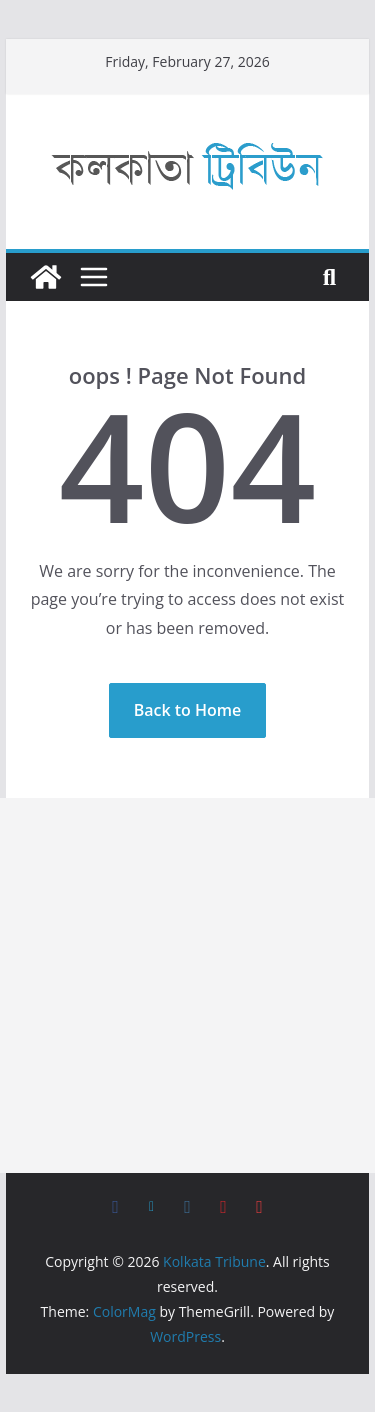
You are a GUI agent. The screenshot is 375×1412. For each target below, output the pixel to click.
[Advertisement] (187, 985)
